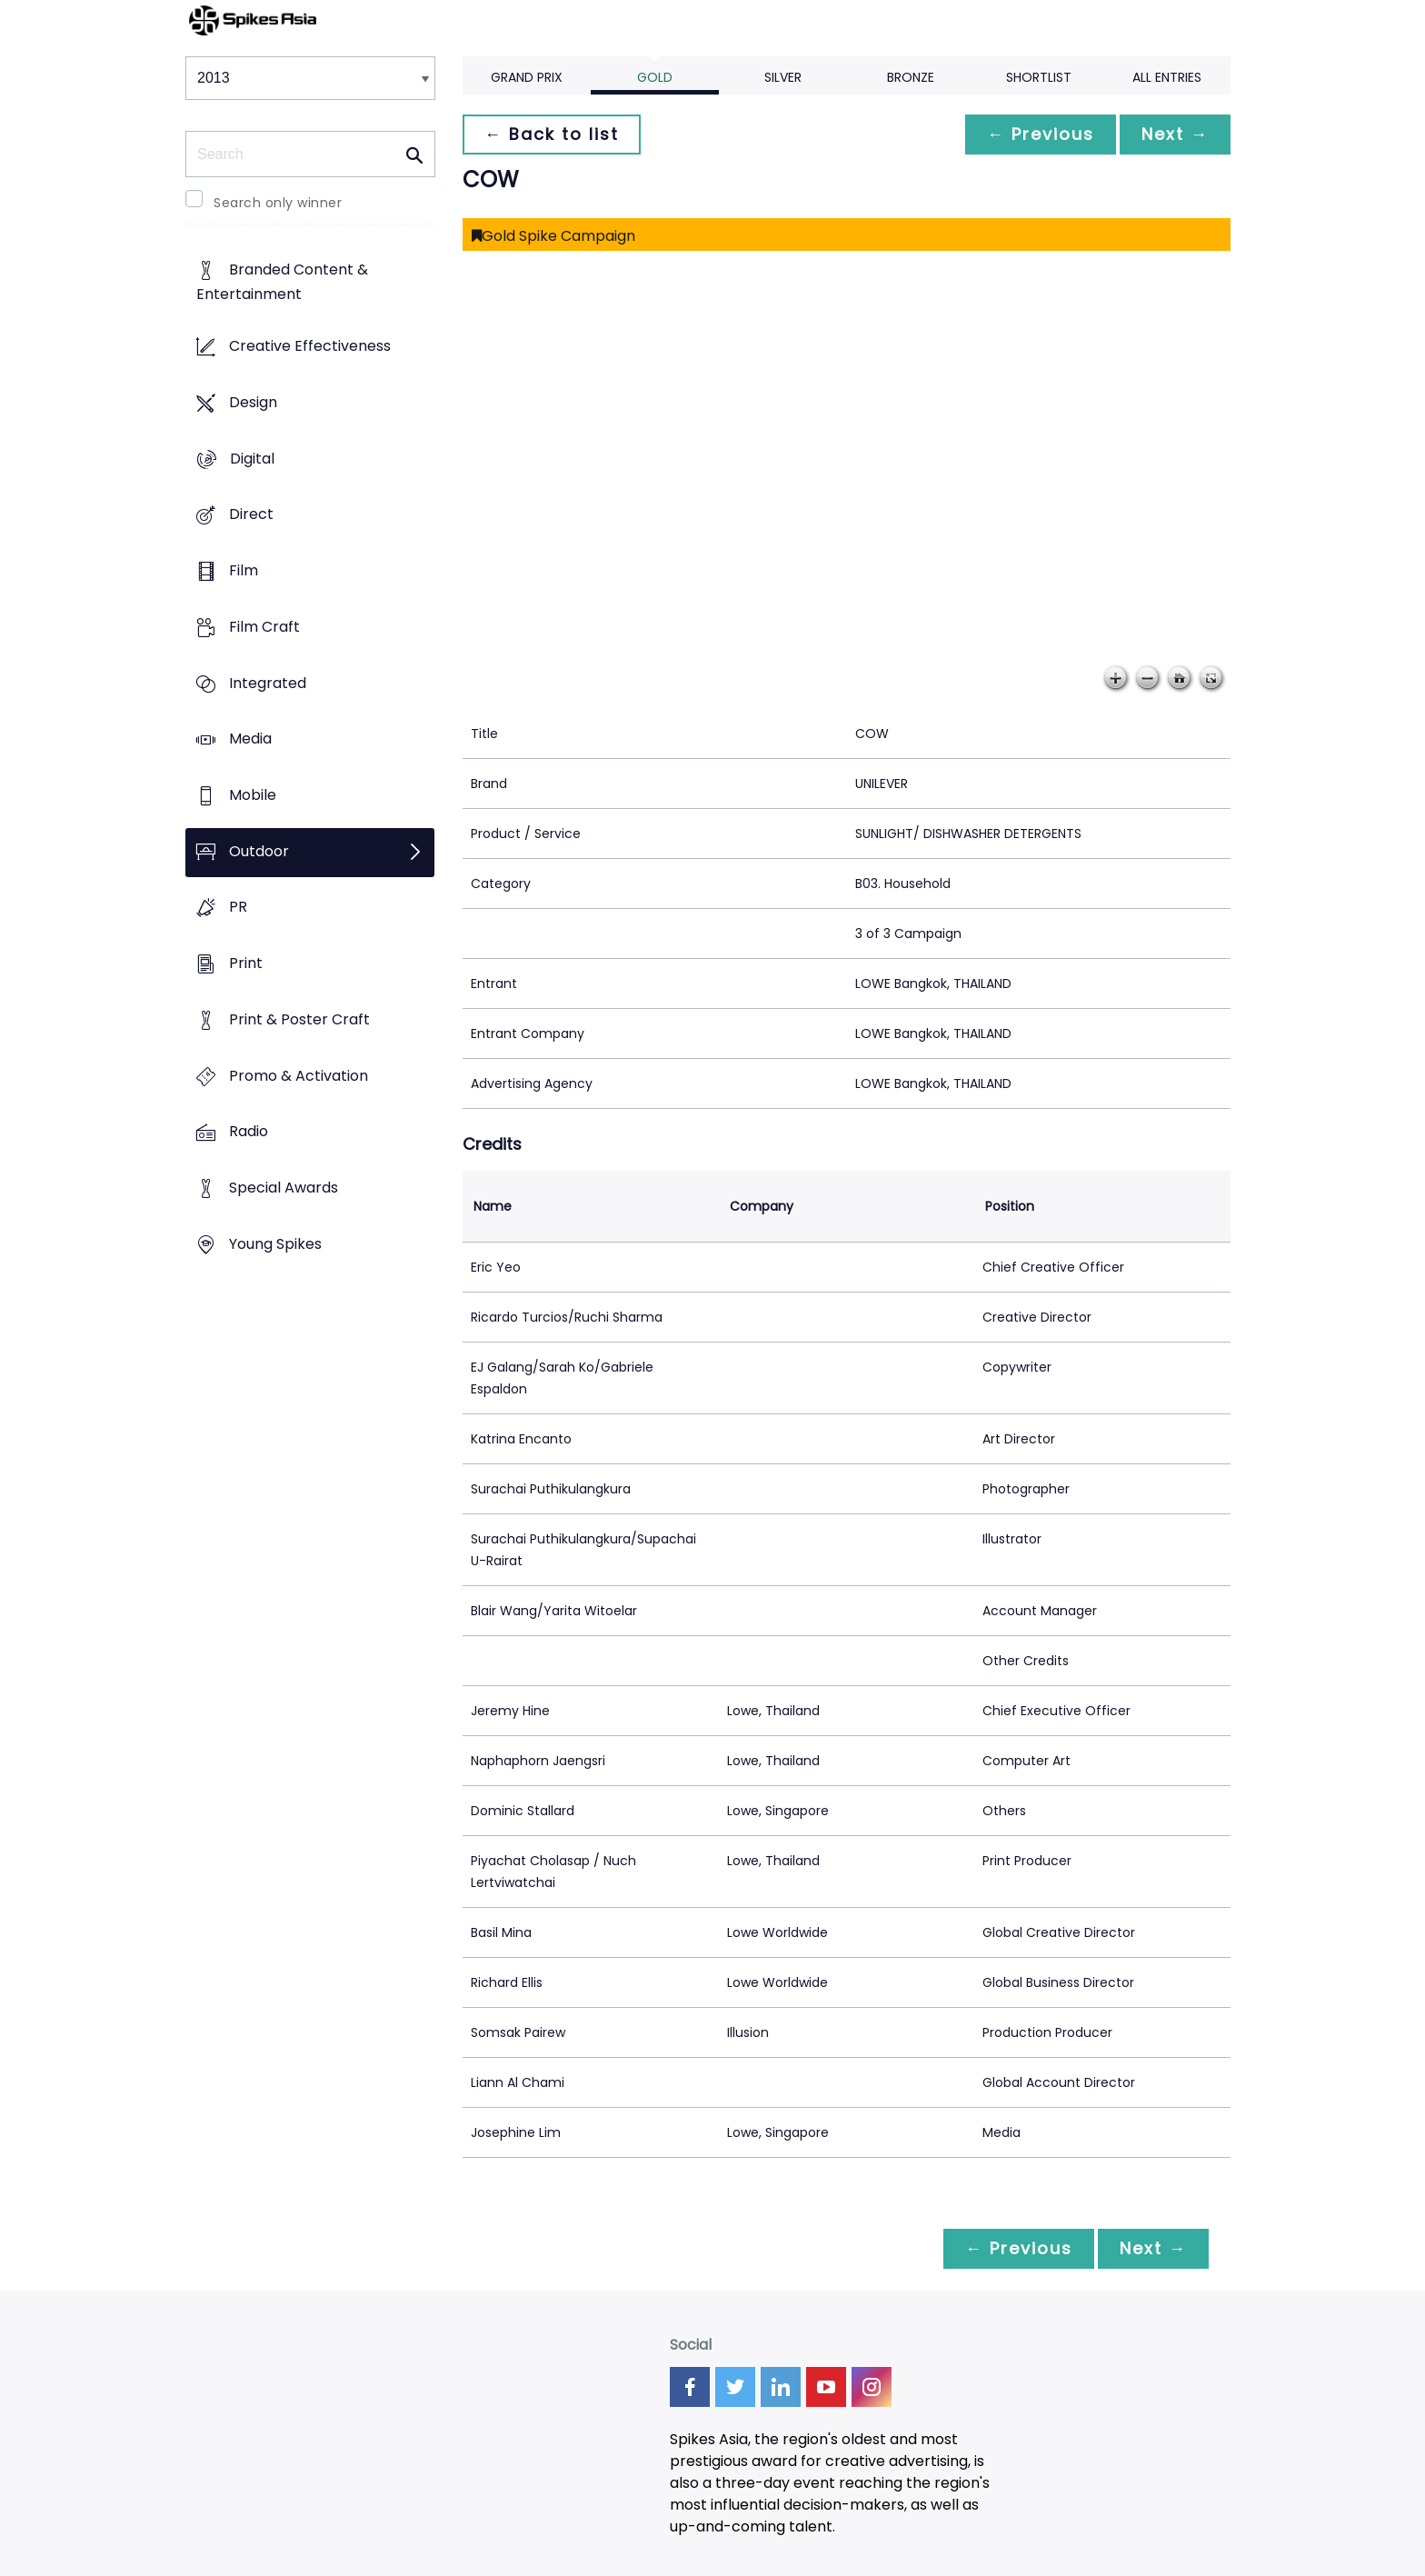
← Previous (1040, 134)
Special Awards (283, 1188)
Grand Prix (527, 77)
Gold (655, 77)
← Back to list (551, 134)
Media (250, 739)
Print (246, 964)
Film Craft (264, 626)
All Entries (1166, 77)
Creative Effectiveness (310, 346)
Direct (251, 514)
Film (243, 570)
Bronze (910, 77)
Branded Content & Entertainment (282, 282)
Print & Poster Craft (299, 1019)
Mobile (252, 794)
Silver (783, 77)
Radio (248, 1132)
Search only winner (278, 203)
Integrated (267, 683)
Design (253, 402)
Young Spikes (275, 1243)
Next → (1175, 134)
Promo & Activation (298, 1075)
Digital (252, 458)
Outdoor (259, 851)
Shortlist (1038, 77)
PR (238, 907)
